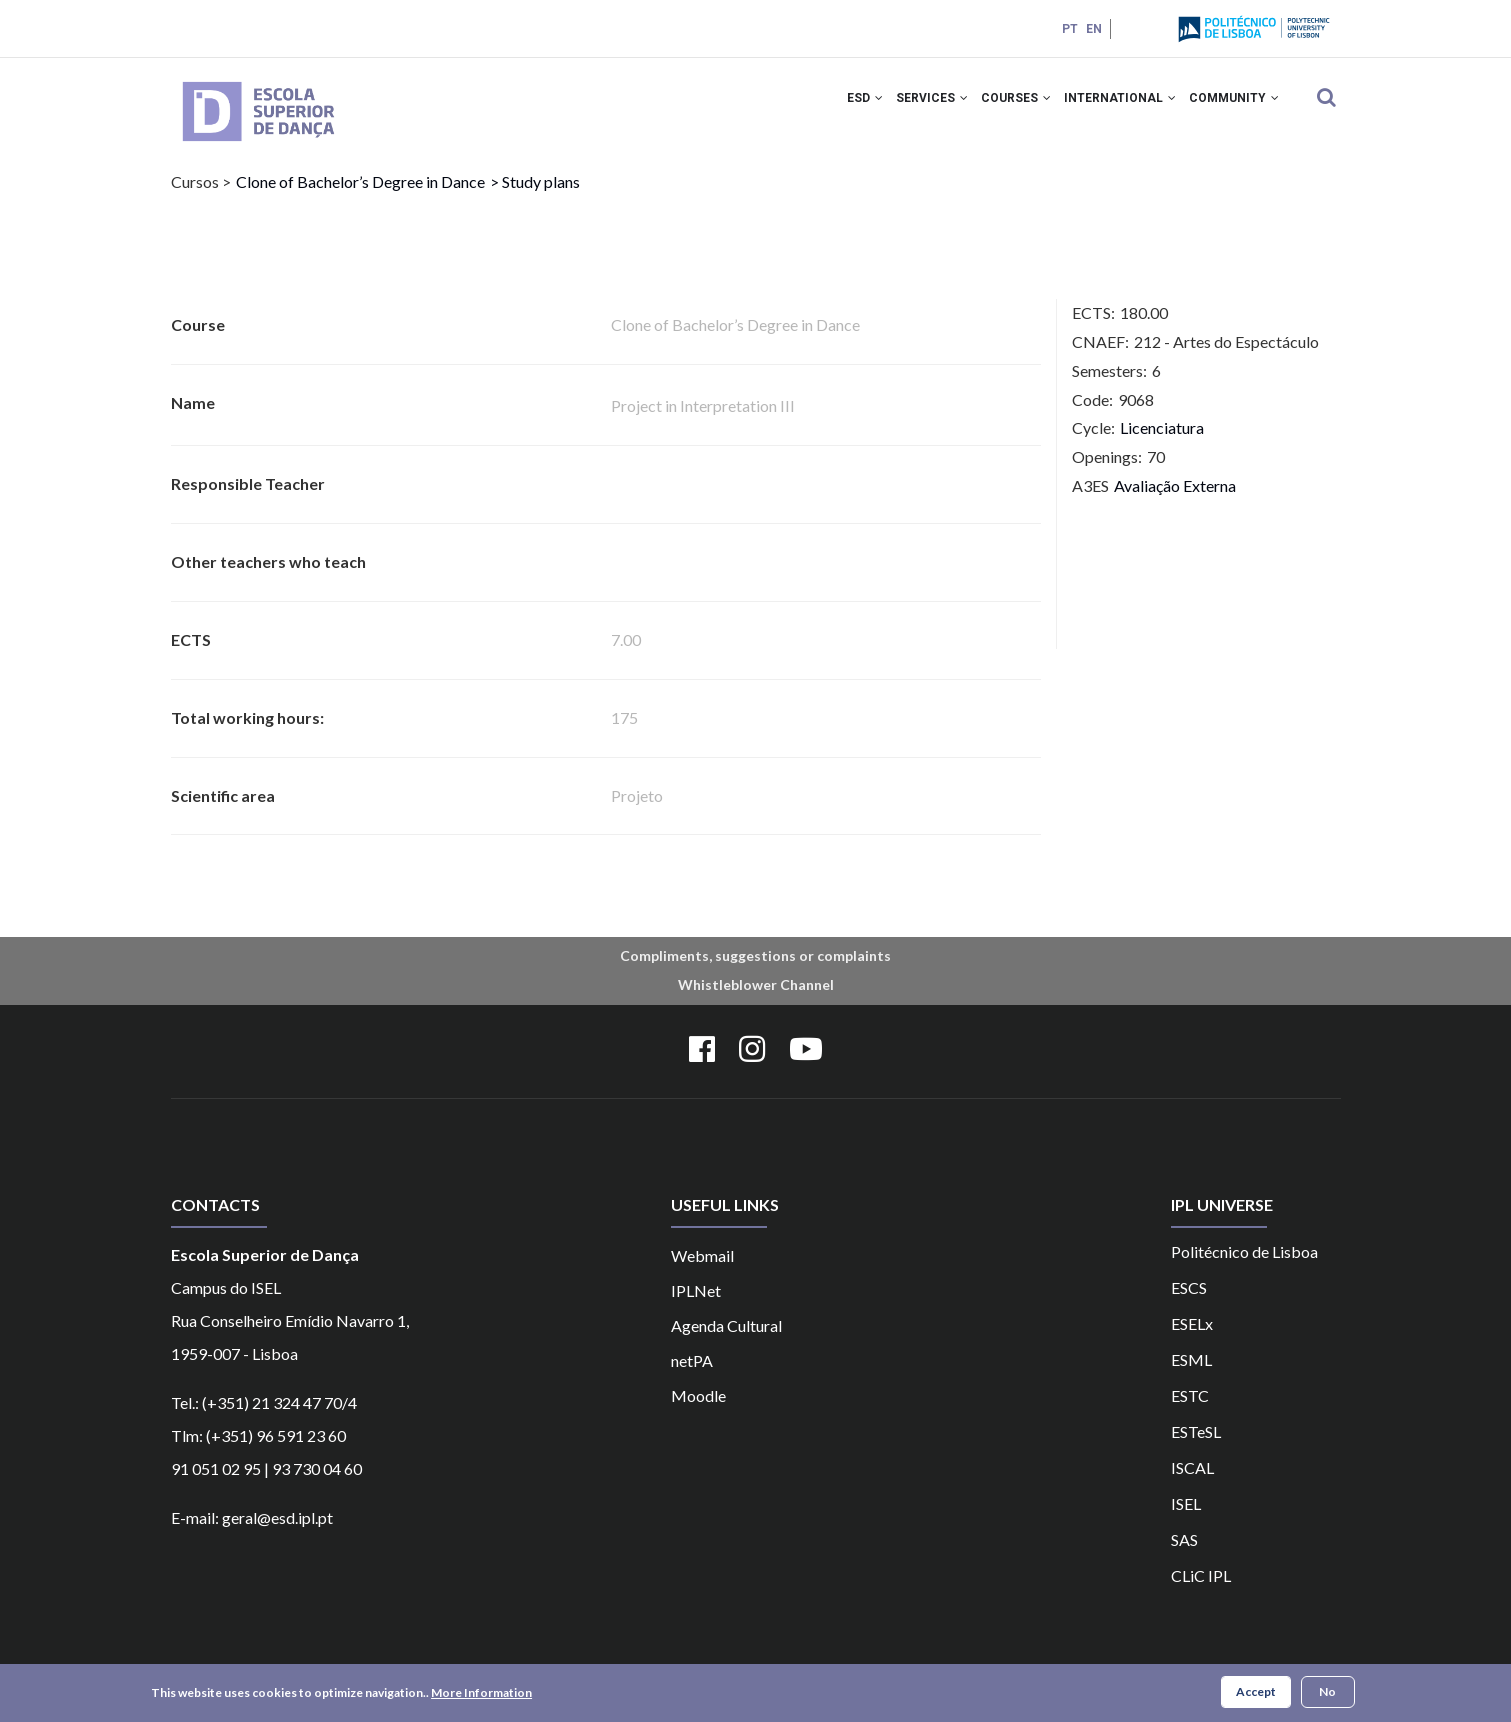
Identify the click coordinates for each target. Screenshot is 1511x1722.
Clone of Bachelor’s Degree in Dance (360, 198)
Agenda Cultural (726, 1341)
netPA (692, 1376)
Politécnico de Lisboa (1244, 1267)
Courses (999, 108)
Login (1138, 28)
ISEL (1186, 1519)
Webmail (702, 1271)
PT (1068, 29)
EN (1092, 29)
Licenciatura (1162, 444)
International (1110, 108)
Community (1231, 108)
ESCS (1189, 1303)
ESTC (1190, 1411)
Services (908, 108)
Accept (1256, 1693)
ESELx (1192, 1339)
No (1327, 1693)
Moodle (698, 1411)
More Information (481, 1694)
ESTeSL (1196, 1447)
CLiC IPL (1201, 1591)
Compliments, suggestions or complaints (755, 972)
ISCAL (1192, 1483)
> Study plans (535, 198)
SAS (1184, 1555)
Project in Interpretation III (703, 422)
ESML (1191, 1375)
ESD (834, 108)
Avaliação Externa (1175, 502)
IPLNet (696, 1306)
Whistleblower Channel (756, 1001)
